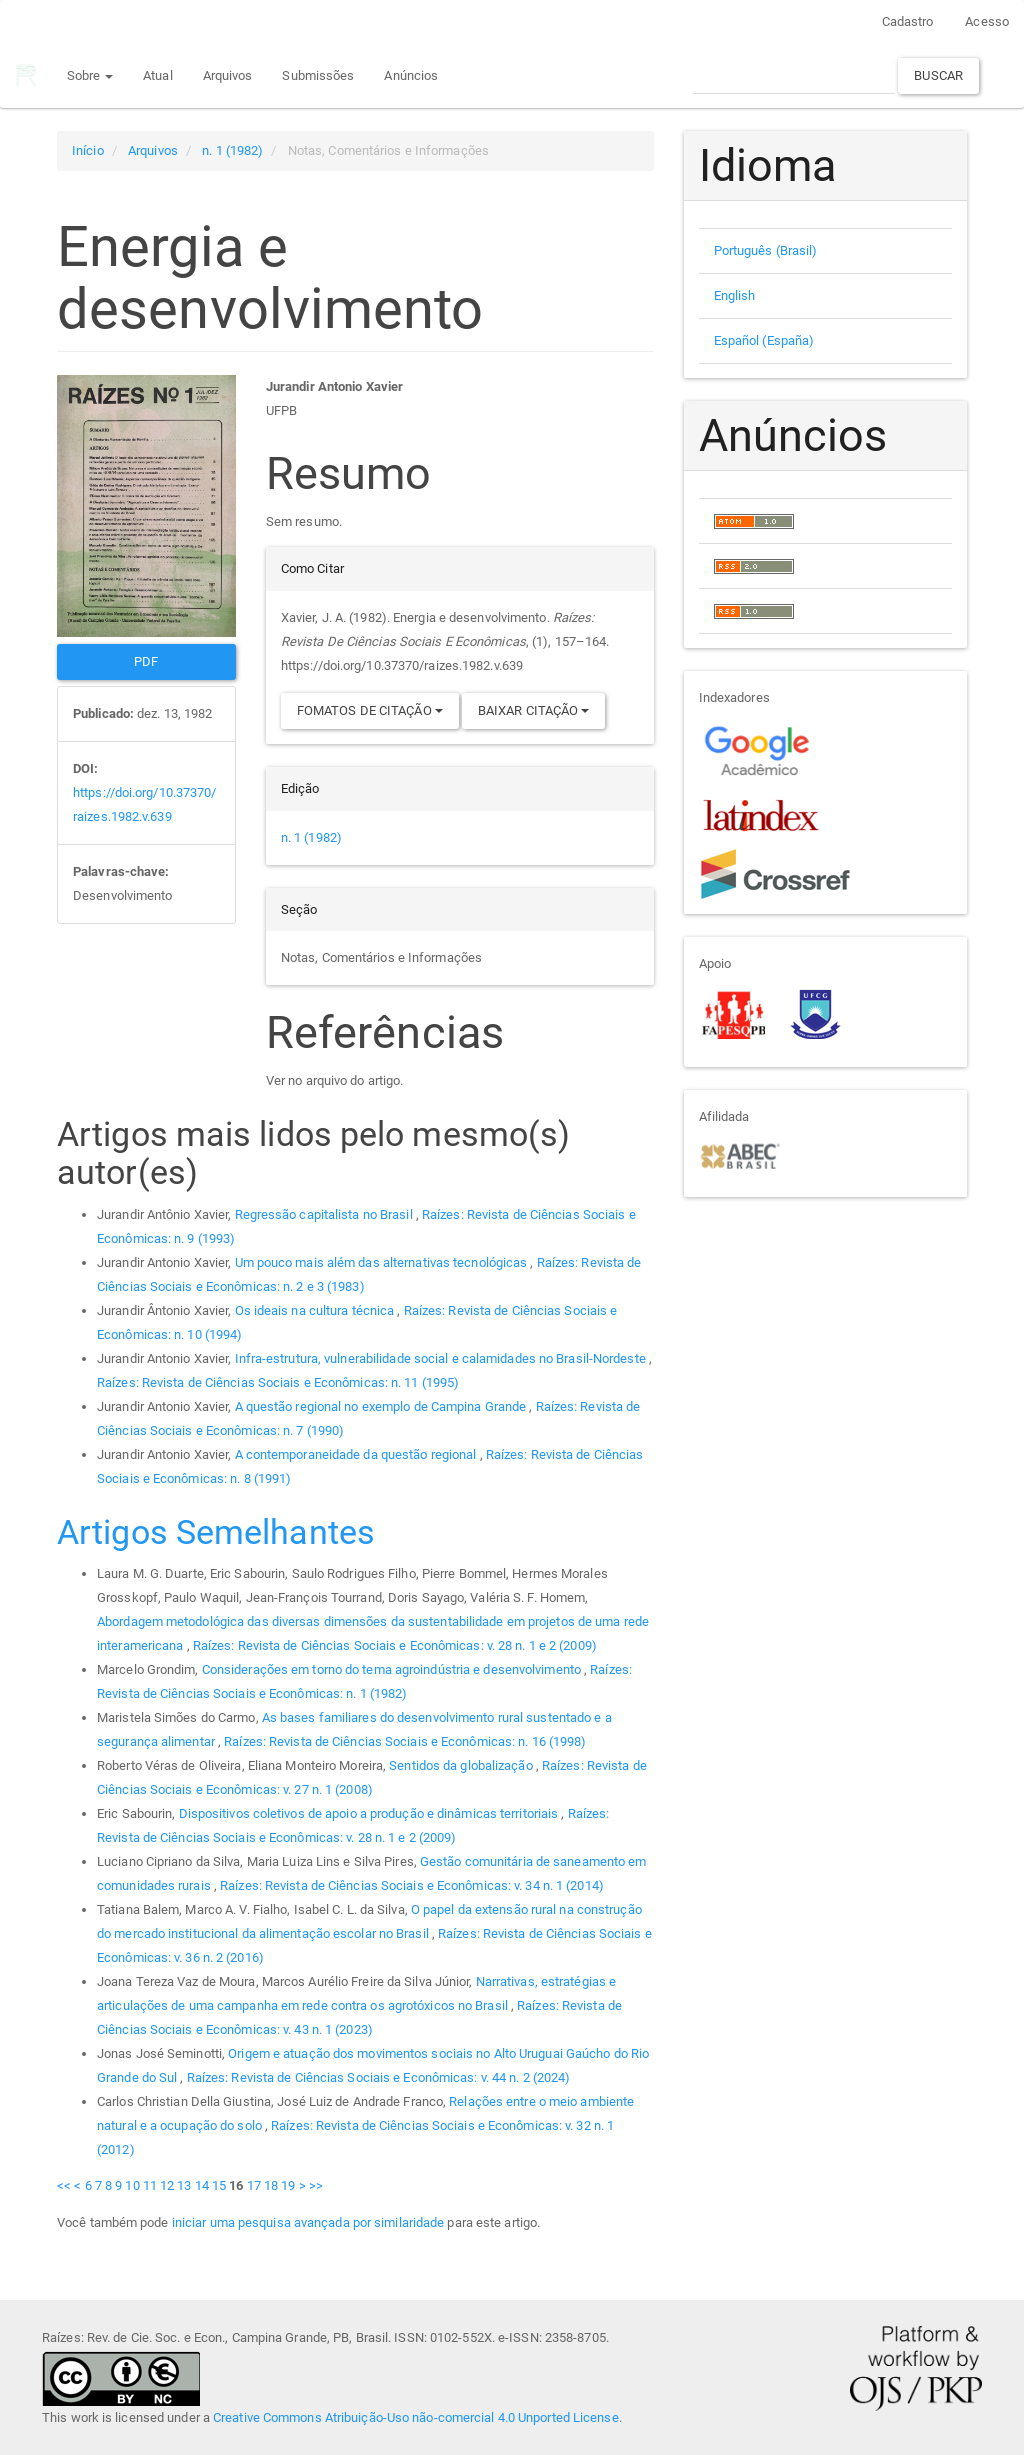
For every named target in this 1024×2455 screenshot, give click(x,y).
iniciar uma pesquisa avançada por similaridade (308, 2222)
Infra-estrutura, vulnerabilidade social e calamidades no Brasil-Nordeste (442, 1358)
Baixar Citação (534, 710)
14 (202, 2185)
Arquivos (227, 75)
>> (316, 2185)
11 (150, 2185)
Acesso (987, 21)
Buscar (938, 75)
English (735, 295)
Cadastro (908, 21)
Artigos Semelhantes (216, 1532)
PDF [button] (146, 661)
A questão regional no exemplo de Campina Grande (382, 1406)
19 (288, 2185)
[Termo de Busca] (794, 75)
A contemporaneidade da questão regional (357, 1454)
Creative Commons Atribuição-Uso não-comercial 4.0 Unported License (416, 2417)
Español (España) (764, 340)
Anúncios (411, 75)
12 (167, 2185)
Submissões (318, 75)
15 (219, 2185)
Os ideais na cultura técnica (316, 1310)
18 (271, 2185)
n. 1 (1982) (232, 150)
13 (184, 2185)
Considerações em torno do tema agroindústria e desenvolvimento (393, 1669)
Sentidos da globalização (462, 1765)
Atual (157, 75)
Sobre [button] (89, 75)
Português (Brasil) (766, 250)
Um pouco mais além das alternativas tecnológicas (383, 1262)
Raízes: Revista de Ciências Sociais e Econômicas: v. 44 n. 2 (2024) (379, 2077)
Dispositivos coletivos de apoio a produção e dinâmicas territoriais (370, 1813)
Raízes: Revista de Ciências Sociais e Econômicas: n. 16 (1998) (405, 1741)
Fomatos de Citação (370, 710)
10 (132, 2185)
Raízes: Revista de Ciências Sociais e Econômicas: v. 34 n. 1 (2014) (412, 1885)
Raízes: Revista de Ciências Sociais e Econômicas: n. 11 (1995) (278, 1382)
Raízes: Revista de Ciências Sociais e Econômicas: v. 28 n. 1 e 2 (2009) (395, 1645)
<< (64, 2185)
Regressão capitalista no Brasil (325, 1214)
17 (254, 2185)
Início (88, 150)
